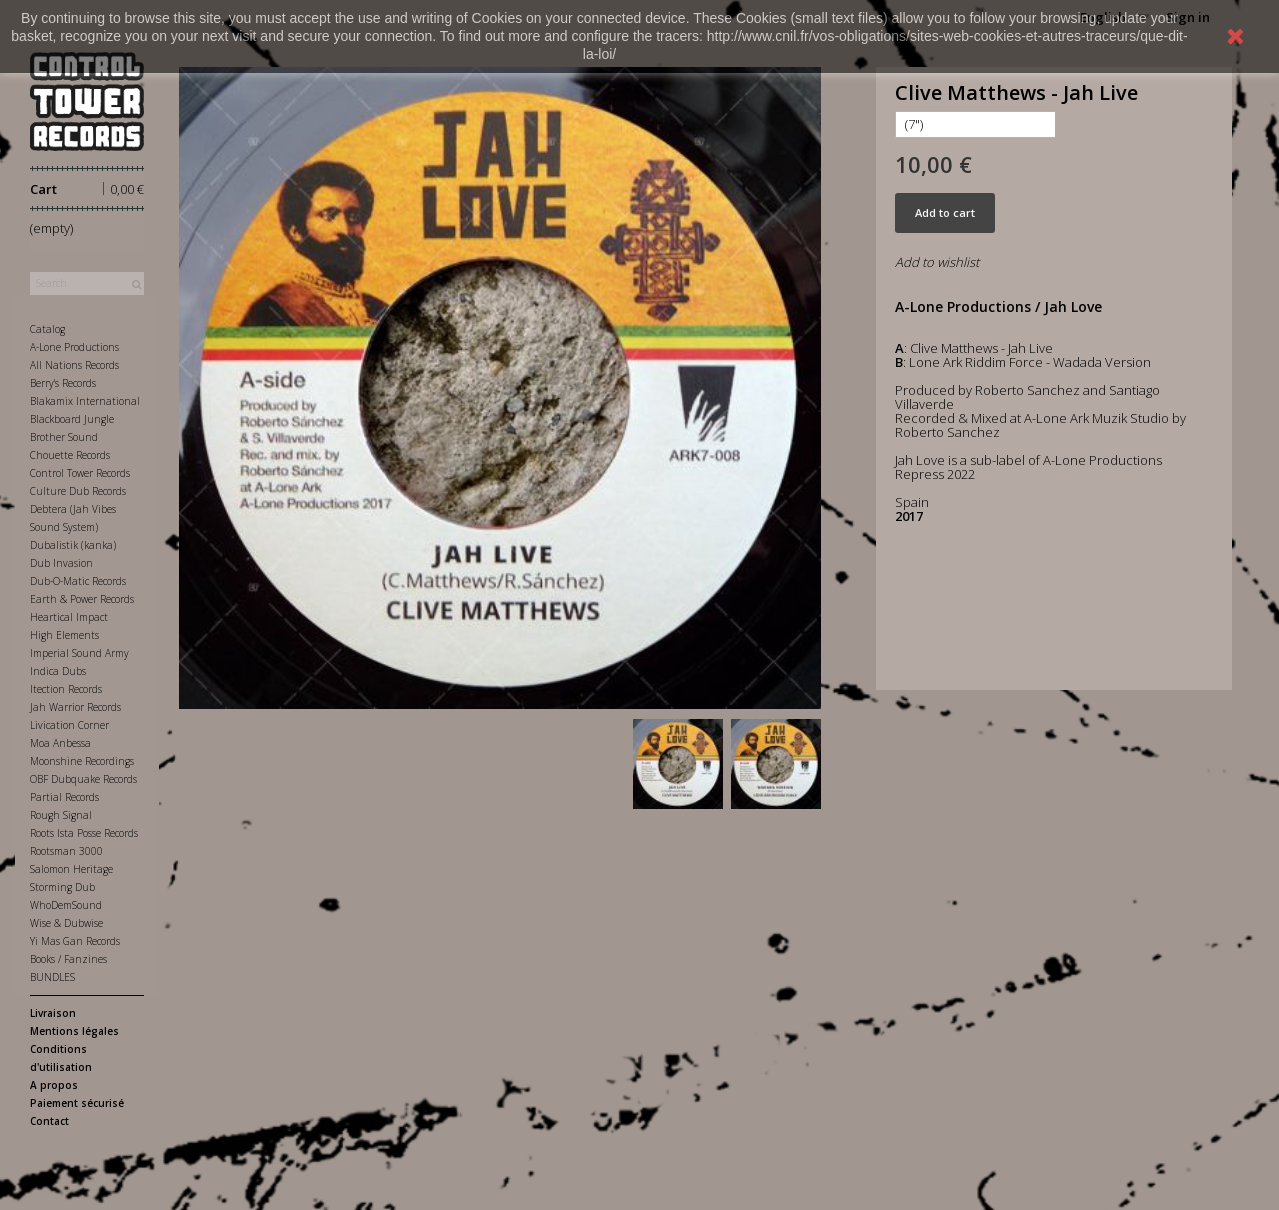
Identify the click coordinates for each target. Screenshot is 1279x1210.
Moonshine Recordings (82, 761)
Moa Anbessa (60, 743)
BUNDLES (52, 977)
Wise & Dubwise (66, 923)
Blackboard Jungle (72, 419)
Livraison (53, 1013)
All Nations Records (74, 365)
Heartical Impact (69, 617)
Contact (49, 1121)
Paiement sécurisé (77, 1103)
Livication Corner (69, 725)
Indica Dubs (58, 671)
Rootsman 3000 (66, 851)
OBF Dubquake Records (83, 779)
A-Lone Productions (74, 347)
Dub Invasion (61, 563)
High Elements (64, 635)
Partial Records (64, 797)
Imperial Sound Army (79, 653)
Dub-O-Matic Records (78, 581)
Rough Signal (61, 815)
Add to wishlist (937, 262)
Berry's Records (63, 383)
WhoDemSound (66, 905)
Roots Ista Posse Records (84, 833)
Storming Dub (62, 887)
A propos (54, 1085)
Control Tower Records (80, 473)
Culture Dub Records (78, 491)
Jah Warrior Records (75, 707)
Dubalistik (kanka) (73, 545)
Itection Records (66, 689)
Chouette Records (70, 455)
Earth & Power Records (82, 599)
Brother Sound (64, 437)
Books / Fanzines (68, 959)
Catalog (47, 329)
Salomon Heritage (71, 869)
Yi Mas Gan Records (75, 941)
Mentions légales (74, 1031)
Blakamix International (85, 401)
